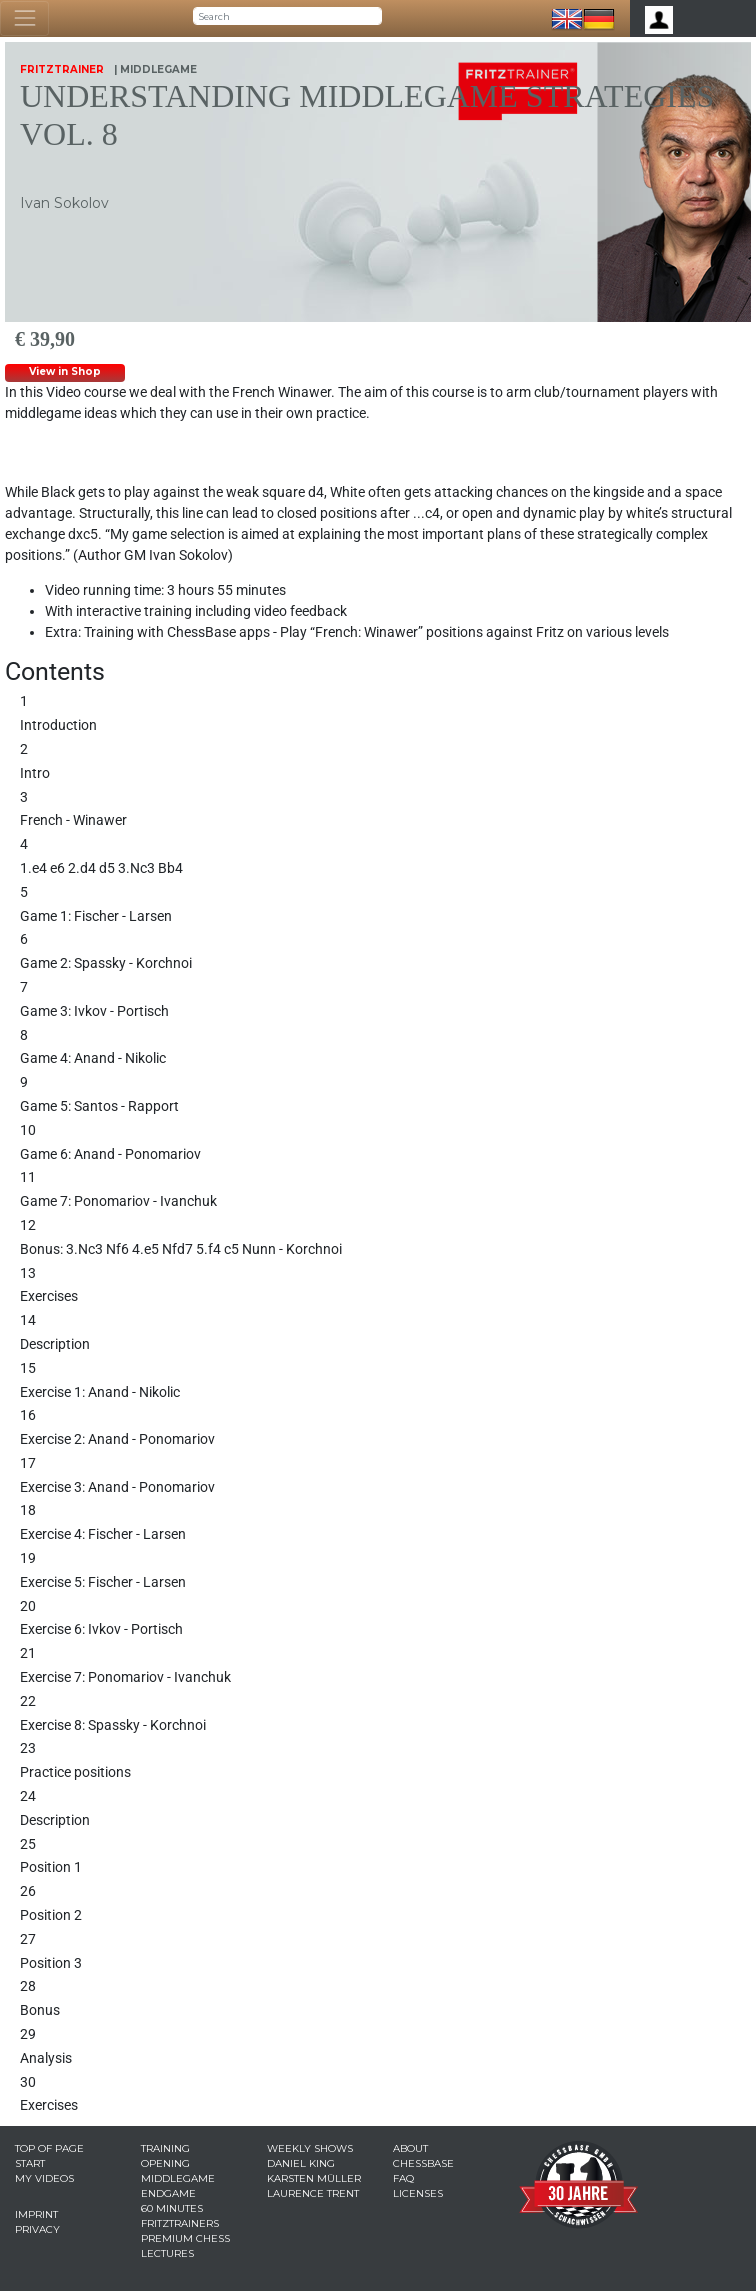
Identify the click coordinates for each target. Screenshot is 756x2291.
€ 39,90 (45, 339)
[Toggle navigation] (24, 18)
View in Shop (65, 371)
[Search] (287, 16)
